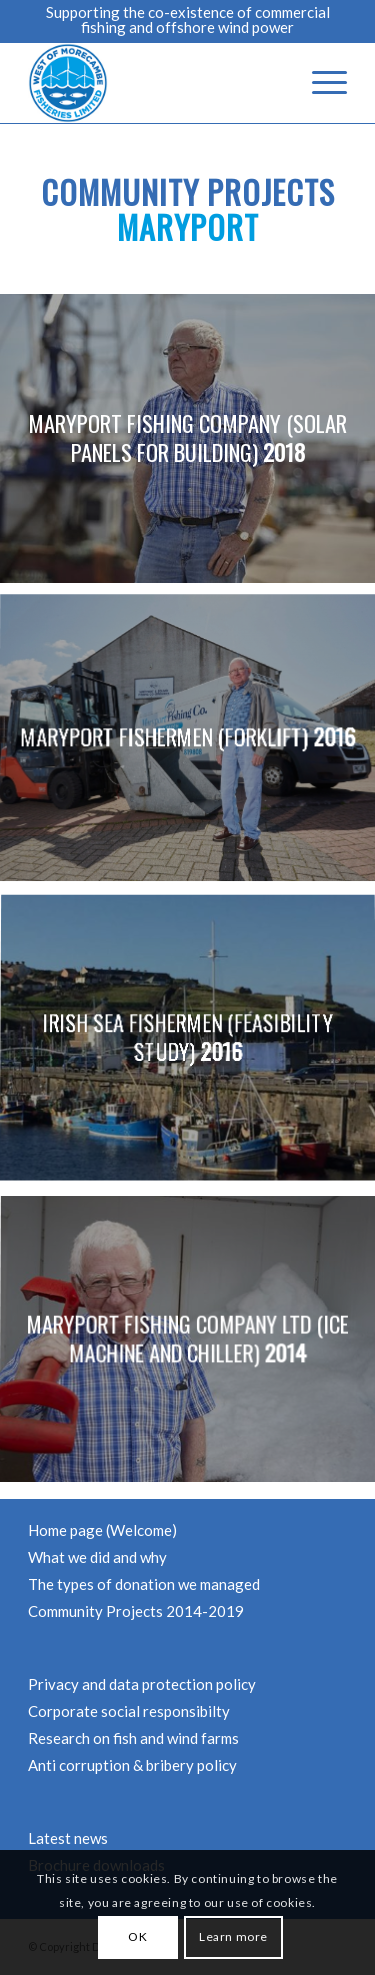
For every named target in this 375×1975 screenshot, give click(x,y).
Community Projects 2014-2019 (136, 1611)
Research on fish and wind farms (133, 1738)
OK (137, 1936)
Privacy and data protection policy (142, 1684)
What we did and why (97, 1557)
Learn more (233, 1936)
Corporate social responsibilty (129, 1711)
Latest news (68, 1838)
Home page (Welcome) (102, 1530)
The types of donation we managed (144, 1584)
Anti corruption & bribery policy (132, 1765)
